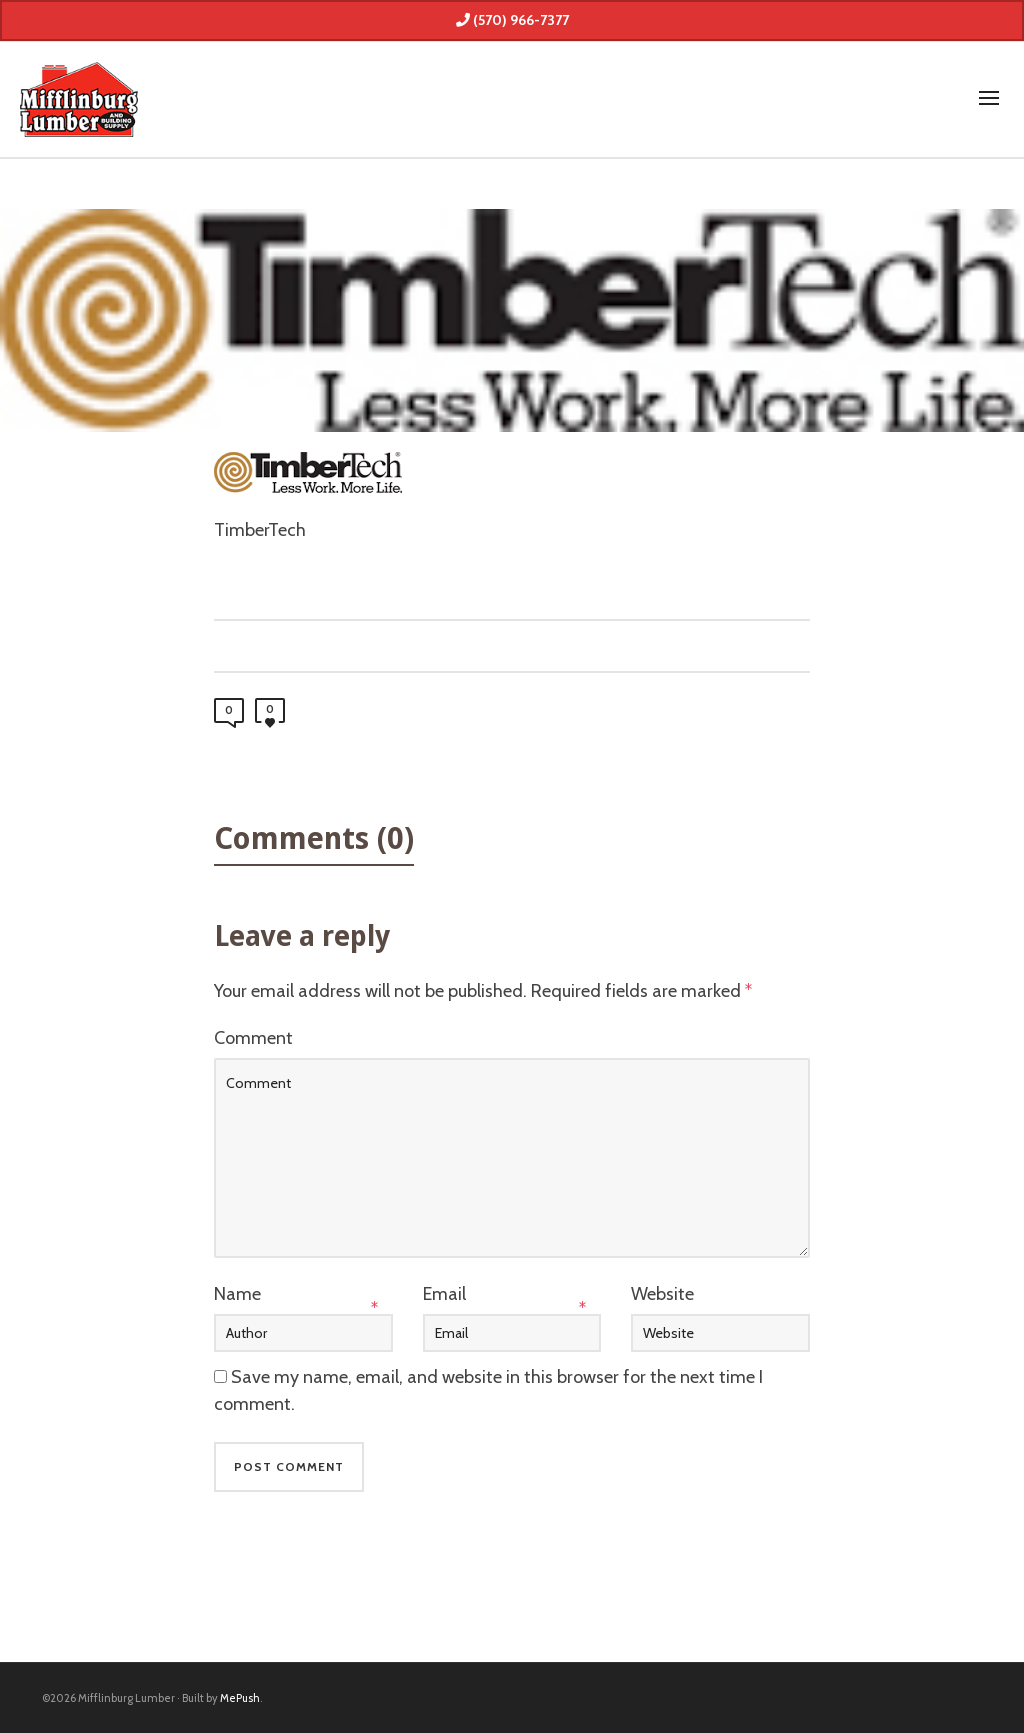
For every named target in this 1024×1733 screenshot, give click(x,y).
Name (237, 1294)
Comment (253, 1038)
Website (662, 1294)
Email (444, 1294)
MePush (240, 1698)
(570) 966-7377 (512, 20)
